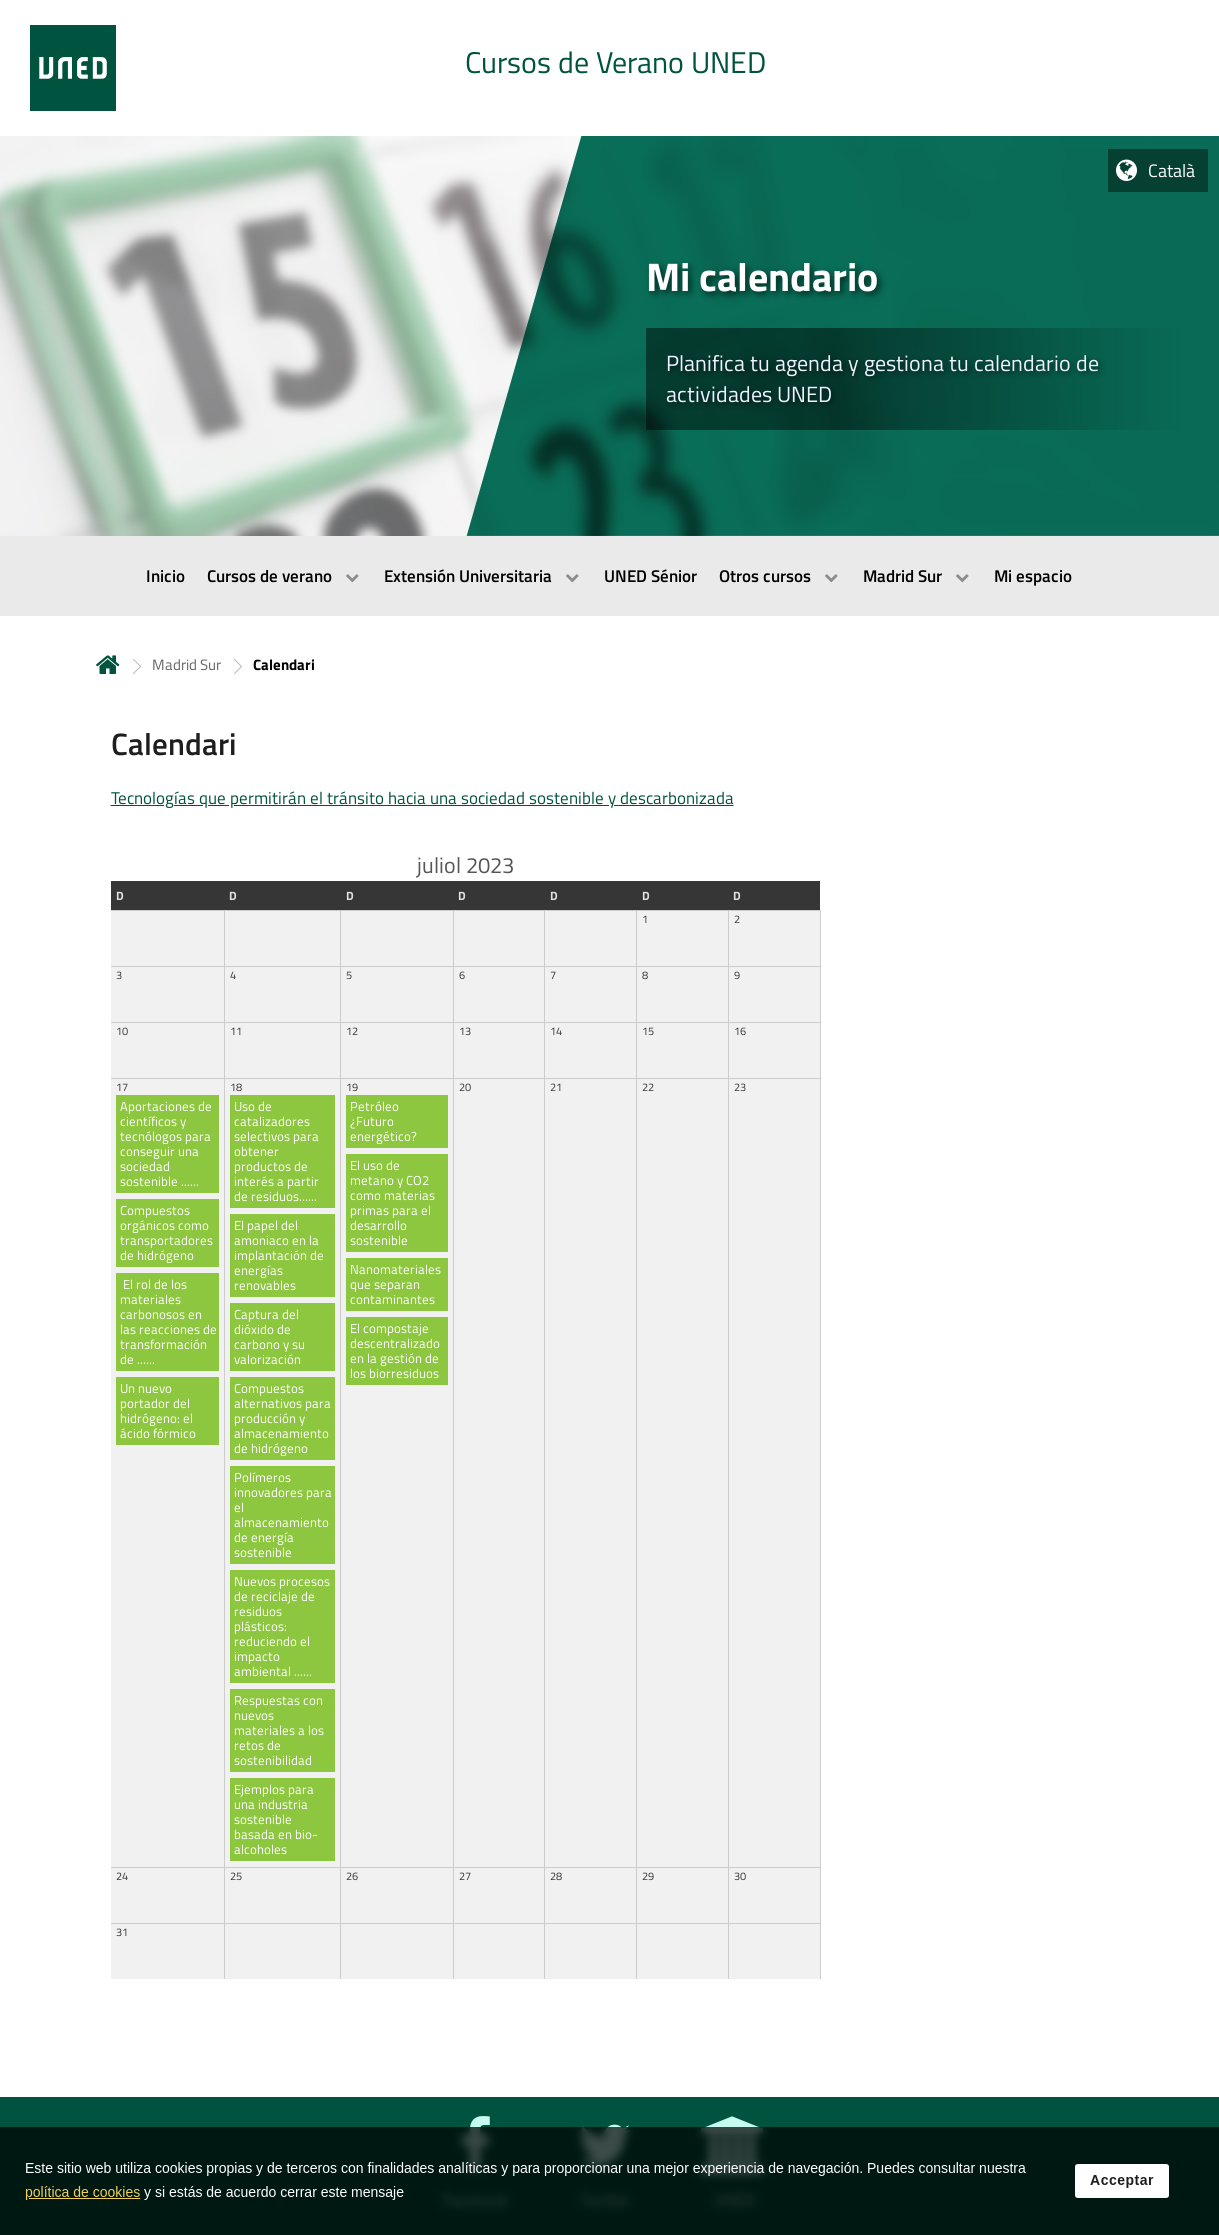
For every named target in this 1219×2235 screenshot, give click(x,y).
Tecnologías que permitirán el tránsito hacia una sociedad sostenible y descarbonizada (422, 798)
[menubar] (609, 576)
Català (1171, 170)
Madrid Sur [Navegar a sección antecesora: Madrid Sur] (186, 664)
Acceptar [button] (1122, 2191)
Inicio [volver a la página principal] (108, 664)
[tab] (609, 68)
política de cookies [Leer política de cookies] (82, 2203)
